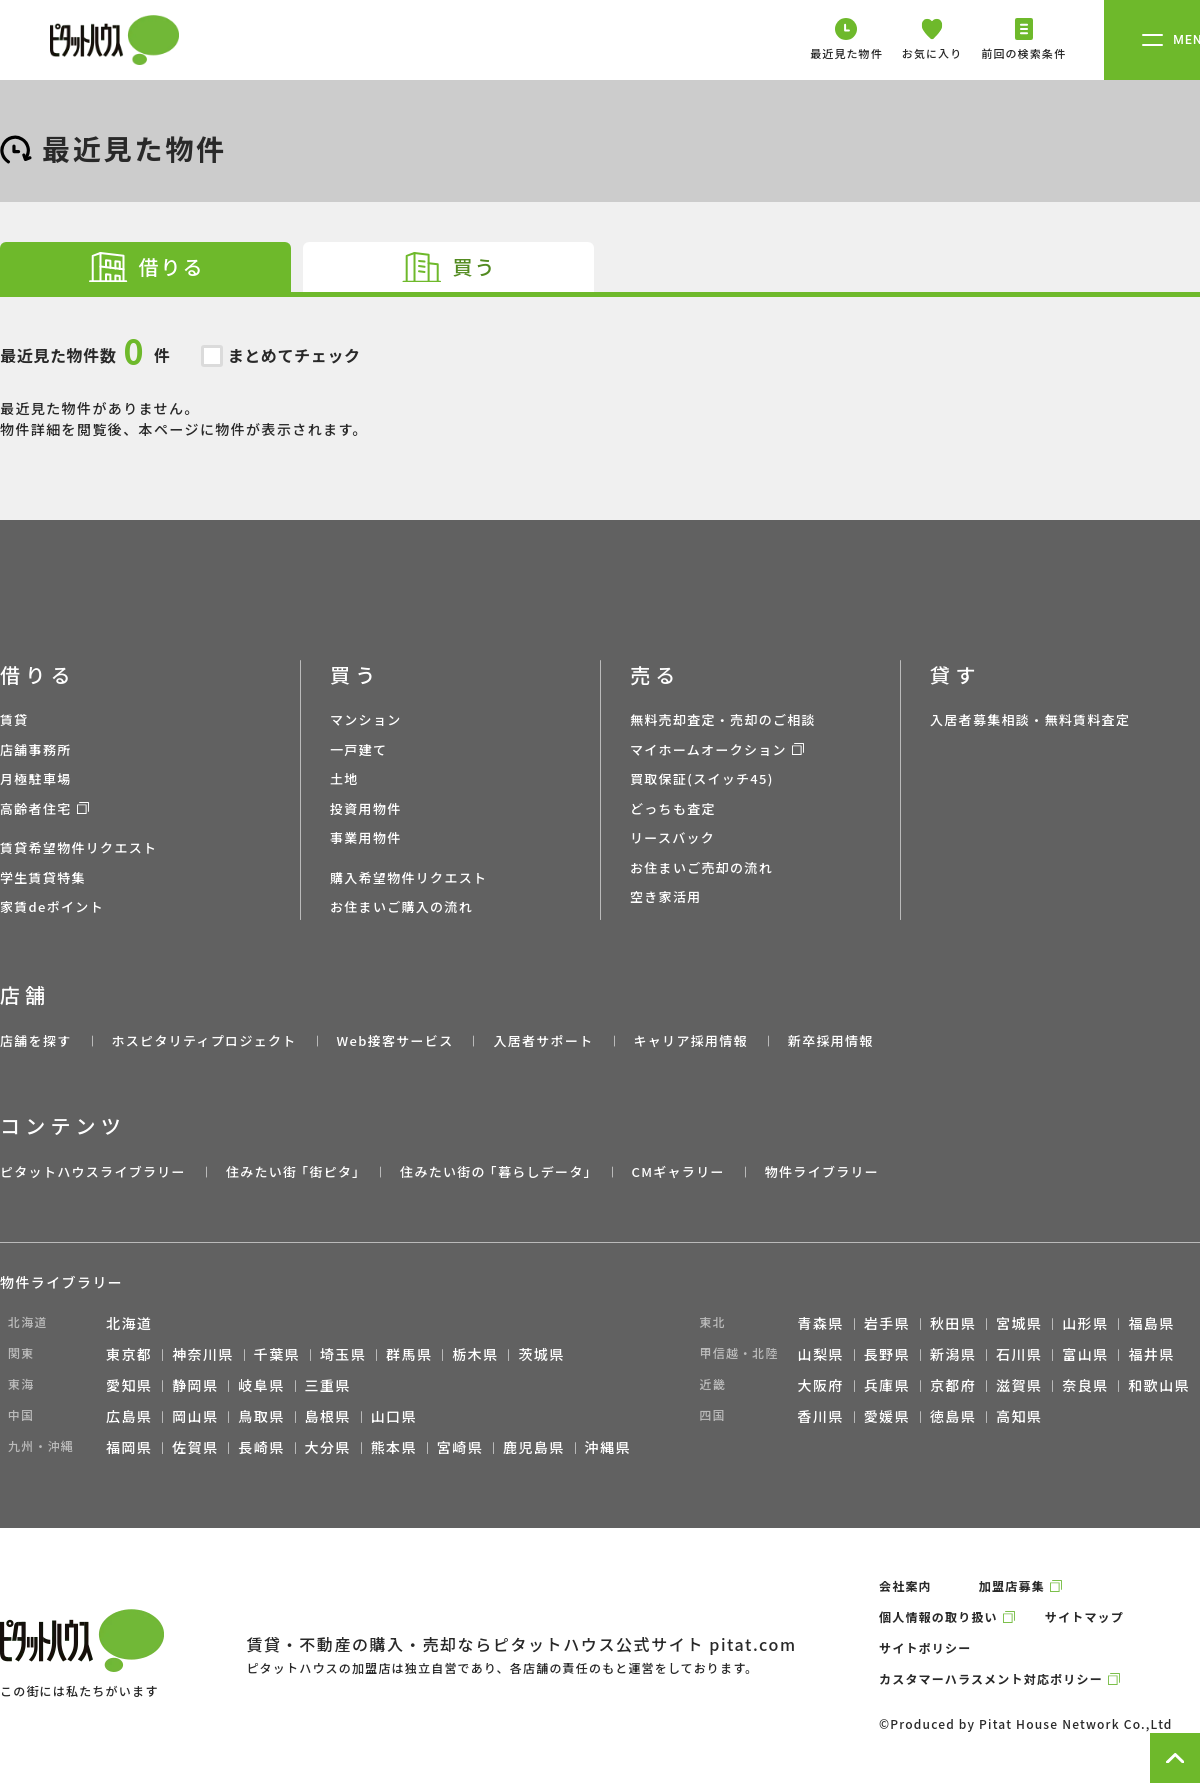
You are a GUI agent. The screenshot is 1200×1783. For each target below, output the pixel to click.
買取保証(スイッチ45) (702, 778)
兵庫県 (887, 1385)
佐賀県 (195, 1447)
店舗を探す (36, 1040)
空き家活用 (666, 896)
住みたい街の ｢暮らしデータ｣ (495, 1171)
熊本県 (394, 1447)
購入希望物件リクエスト (408, 877)
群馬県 (409, 1354)
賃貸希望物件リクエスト (78, 847)
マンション (366, 719)
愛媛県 (887, 1416)
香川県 (821, 1416)
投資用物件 (366, 808)
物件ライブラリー (822, 1171)
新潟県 (953, 1354)
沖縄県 (608, 1447)
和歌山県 (1159, 1385)
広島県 (129, 1416)
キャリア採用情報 (690, 1040)
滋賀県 (1019, 1385)
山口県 (394, 1416)
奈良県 (1085, 1385)
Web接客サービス (395, 1040)
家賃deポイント (52, 906)
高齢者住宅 (36, 808)
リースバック (672, 837)
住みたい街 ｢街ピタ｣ (293, 1171)
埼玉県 (343, 1354)
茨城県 (541, 1354)
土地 (344, 778)
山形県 (1085, 1323)
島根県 (328, 1416)
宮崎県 (460, 1447)
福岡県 (129, 1447)
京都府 (953, 1385)
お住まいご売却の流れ (701, 867)
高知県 (1019, 1416)
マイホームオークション (708, 749)
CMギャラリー (677, 1171)
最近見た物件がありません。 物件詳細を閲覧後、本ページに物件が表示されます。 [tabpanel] (600, 368)
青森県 (821, 1323)
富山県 (1085, 1354)
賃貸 (14, 719)
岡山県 (195, 1416)
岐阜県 (261, 1385)
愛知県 (129, 1385)
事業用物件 (366, 837)
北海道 (129, 1323)
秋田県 (953, 1323)
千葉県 (277, 1354)
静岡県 (195, 1385)
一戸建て (358, 749)
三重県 (328, 1385)
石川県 (1019, 1354)
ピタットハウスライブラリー (93, 1171)
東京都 (129, 1354)
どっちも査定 (673, 808)
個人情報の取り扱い (938, 1616)
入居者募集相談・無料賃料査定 (1030, 719)
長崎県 (261, 1447)
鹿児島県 (534, 1447)
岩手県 (887, 1323)
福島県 (1151, 1323)
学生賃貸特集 (43, 877)
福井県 (1151, 1354)
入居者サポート (543, 1040)
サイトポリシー (925, 1647)
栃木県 (475, 1354)
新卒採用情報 (831, 1040)
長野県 (887, 1354)
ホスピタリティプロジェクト (203, 1040)
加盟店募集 (1012, 1585)
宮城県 (1019, 1323)
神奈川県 (203, 1354)
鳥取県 (261, 1416)
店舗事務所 (36, 749)
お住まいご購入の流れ (401, 906)
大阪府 (821, 1385)
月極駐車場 (36, 778)
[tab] (145, 267)
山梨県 (821, 1354)
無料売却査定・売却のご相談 (723, 719)
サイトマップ (1084, 1616)
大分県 (328, 1447)
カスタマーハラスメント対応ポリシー (991, 1678)
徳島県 (953, 1416)
